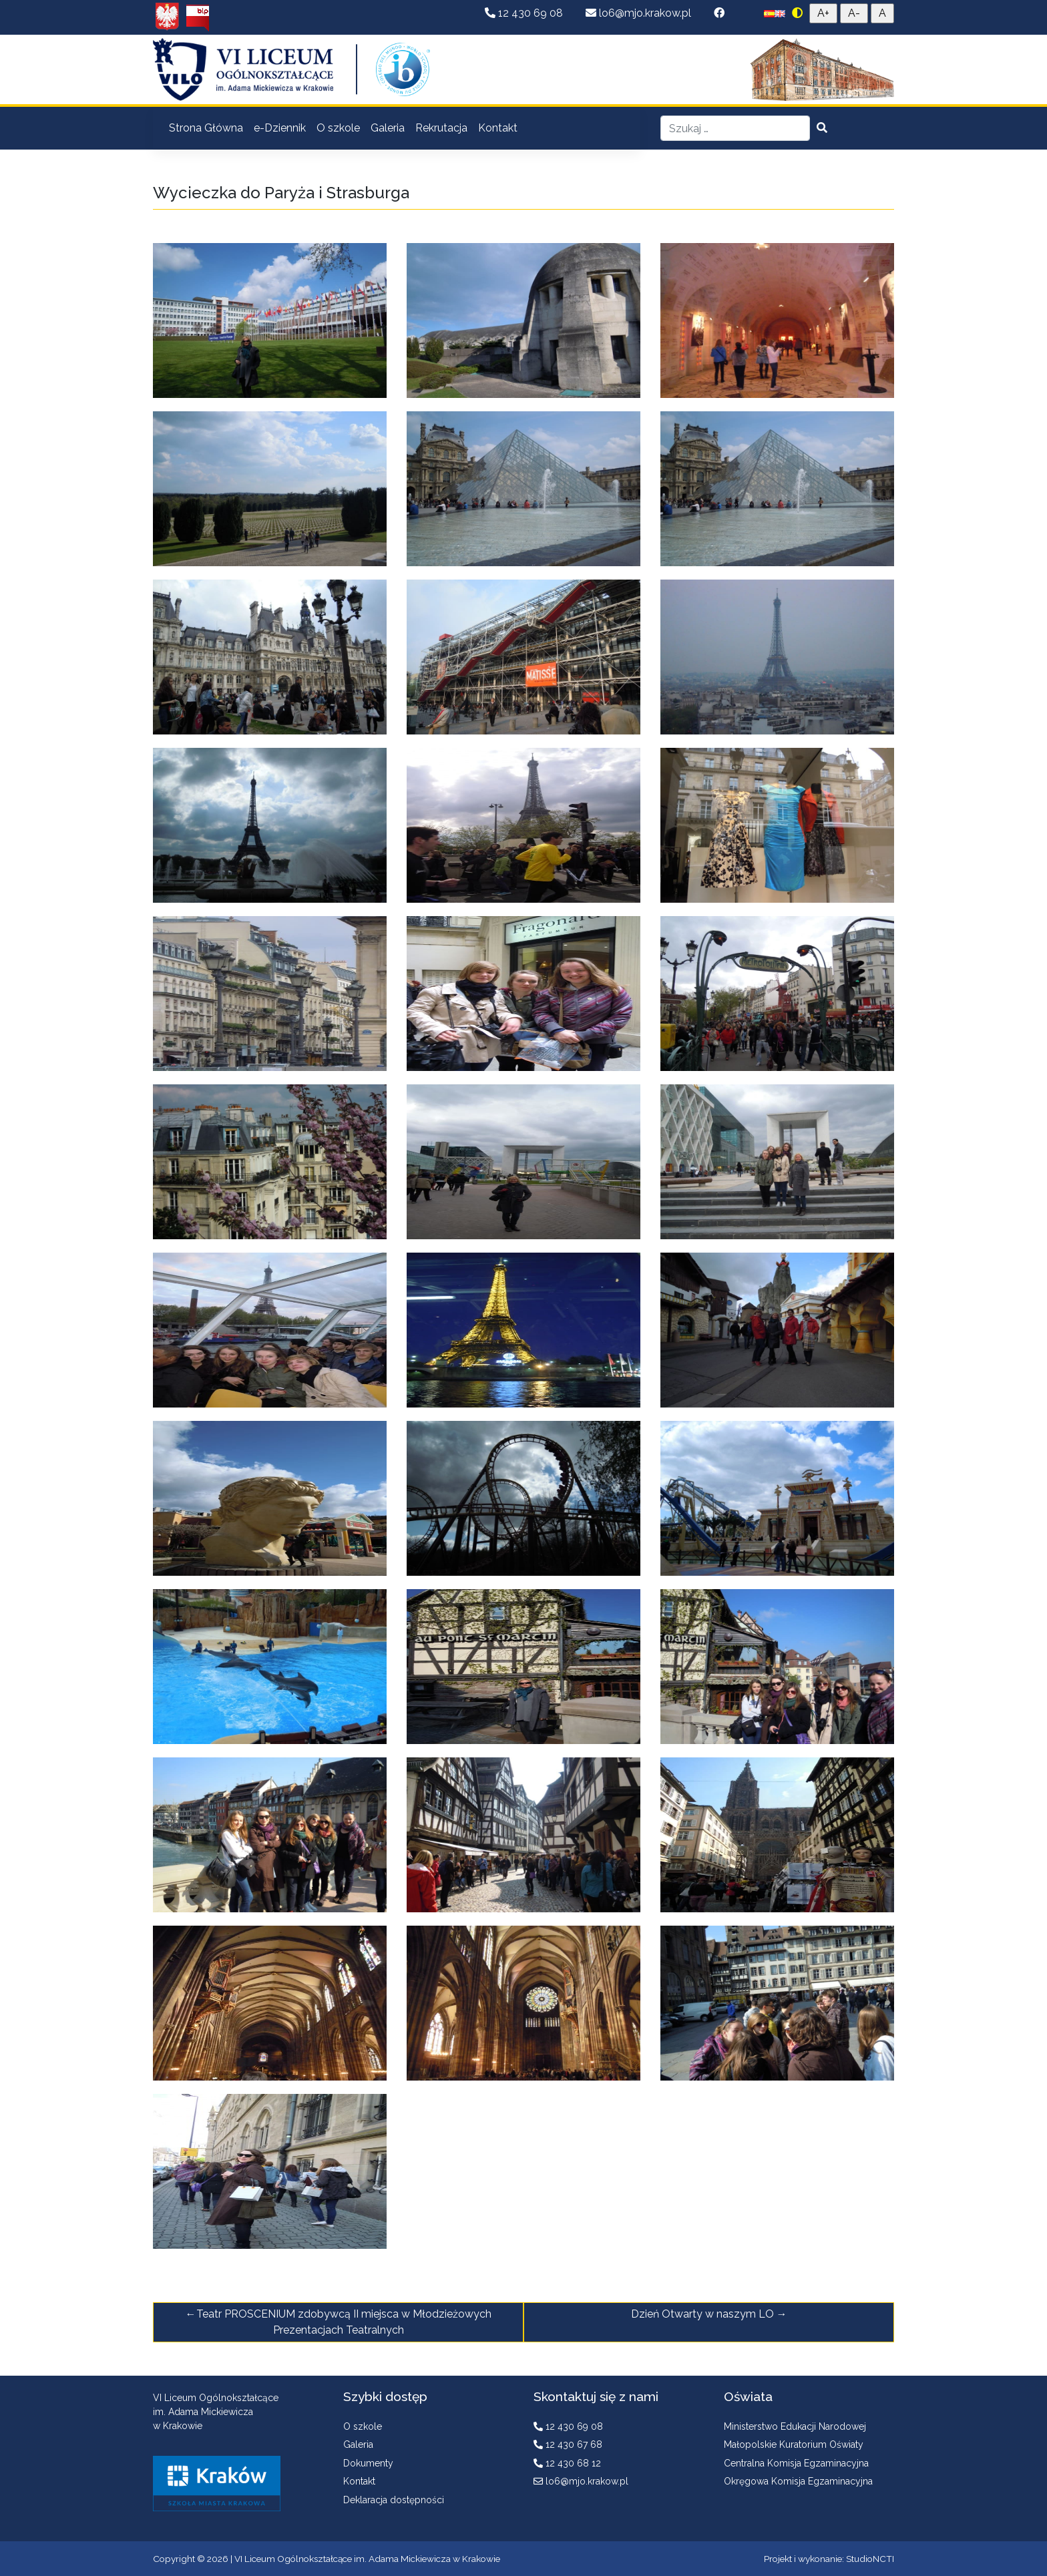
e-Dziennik (280, 128)
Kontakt (497, 128)
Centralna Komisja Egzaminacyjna (796, 2463)
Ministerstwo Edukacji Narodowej (795, 2426)
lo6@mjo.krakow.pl (640, 13)
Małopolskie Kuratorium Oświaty (793, 2444)
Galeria (388, 128)
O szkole (338, 128)
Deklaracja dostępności (393, 2500)
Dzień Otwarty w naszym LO (702, 2314)
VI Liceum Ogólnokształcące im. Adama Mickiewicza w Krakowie (367, 2558)
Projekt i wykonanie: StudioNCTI (829, 2558)
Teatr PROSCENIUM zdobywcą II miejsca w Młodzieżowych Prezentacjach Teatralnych (343, 2322)
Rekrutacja (441, 128)
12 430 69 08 (525, 13)
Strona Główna (206, 128)
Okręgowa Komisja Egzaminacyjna (798, 2481)
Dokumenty (368, 2463)
